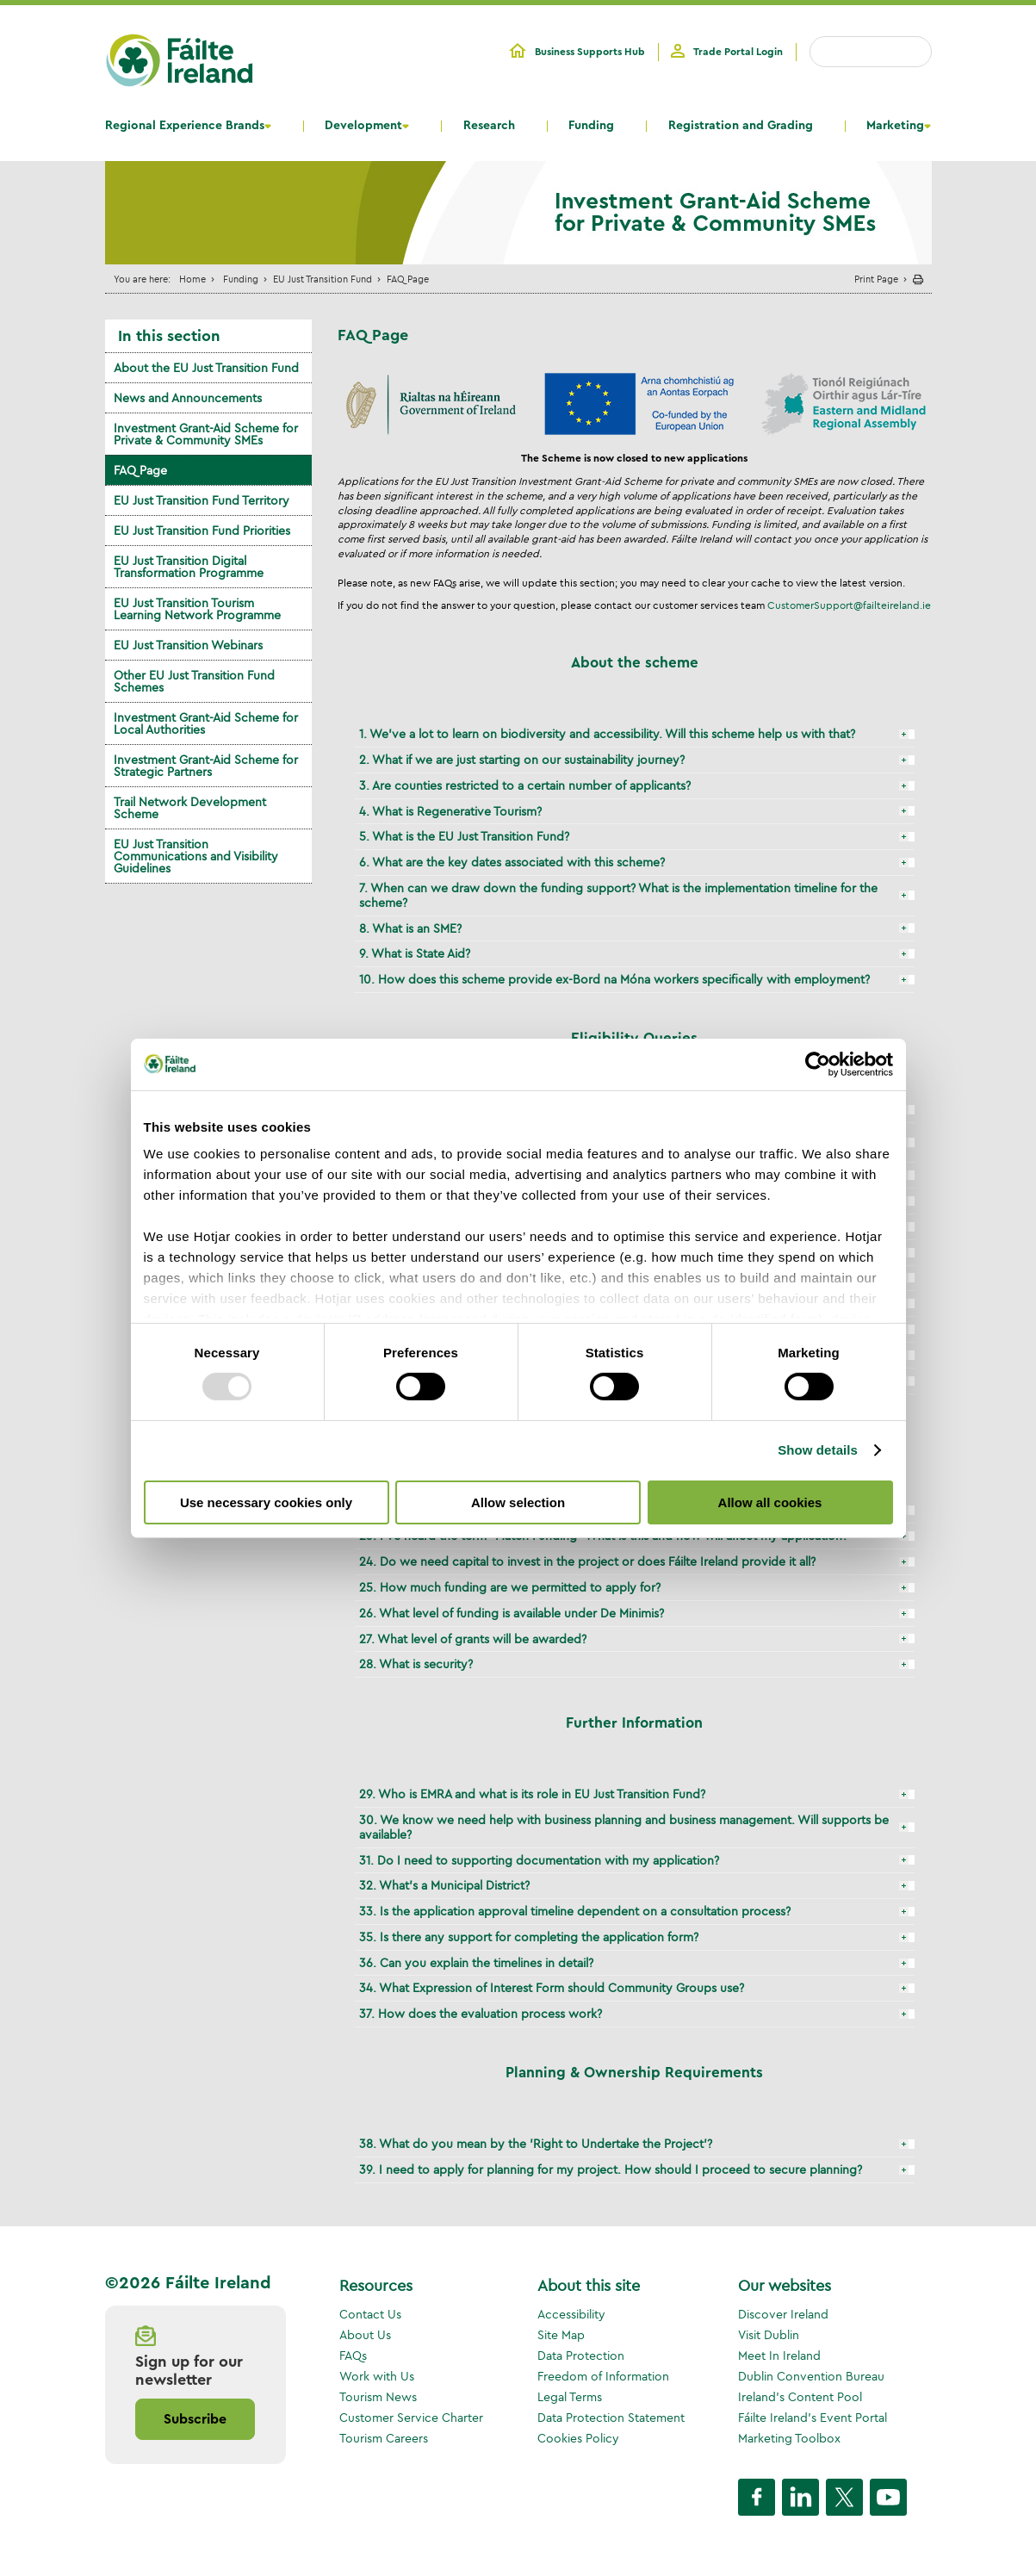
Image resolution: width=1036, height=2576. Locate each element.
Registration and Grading (740, 126)
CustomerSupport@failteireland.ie (849, 605)
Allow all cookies (770, 1502)
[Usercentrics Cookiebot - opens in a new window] (817, 1064)
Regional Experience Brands (184, 126)
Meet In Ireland (779, 2355)
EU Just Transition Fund (322, 278)
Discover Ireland (783, 2314)
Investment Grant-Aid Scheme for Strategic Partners (206, 765)
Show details (818, 1450)
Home (192, 278)
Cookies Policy (578, 2438)
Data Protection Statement (611, 2418)
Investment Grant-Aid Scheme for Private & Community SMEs (206, 434)
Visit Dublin (768, 2335)
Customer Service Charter (411, 2418)
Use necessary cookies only (266, 1502)
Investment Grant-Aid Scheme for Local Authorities (206, 723)
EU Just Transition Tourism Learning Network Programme (197, 609)
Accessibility (571, 2314)
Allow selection (518, 1502)
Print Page (876, 278)
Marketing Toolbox (789, 2438)
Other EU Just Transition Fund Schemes (194, 681)
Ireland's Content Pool (800, 2397)
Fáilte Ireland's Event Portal (812, 2418)
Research (489, 126)
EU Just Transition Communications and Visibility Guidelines (196, 856)
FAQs (353, 2355)
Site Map (561, 2335)
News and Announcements (188, 398)
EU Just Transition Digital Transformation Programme (189, 566)
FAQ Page (140, 470)
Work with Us (376, 2376)
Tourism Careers (383, 2438)
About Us (365, 2335)
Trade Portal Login (738, 52)
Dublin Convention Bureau (811, 2376)
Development (363, 126)
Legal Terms (569, 2397)
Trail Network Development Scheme (190, 808)
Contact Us (370, 2314)
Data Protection (580, 2355)
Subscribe (195, 2419)
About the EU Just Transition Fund (206, 368)
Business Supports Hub (590, 52)
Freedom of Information (603, 2376)
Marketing (895, 126)
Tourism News (378, 2397)
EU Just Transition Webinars (188, 645)
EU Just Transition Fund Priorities (202, 530)
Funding (591, 126)
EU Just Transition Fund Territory (201, 500)
